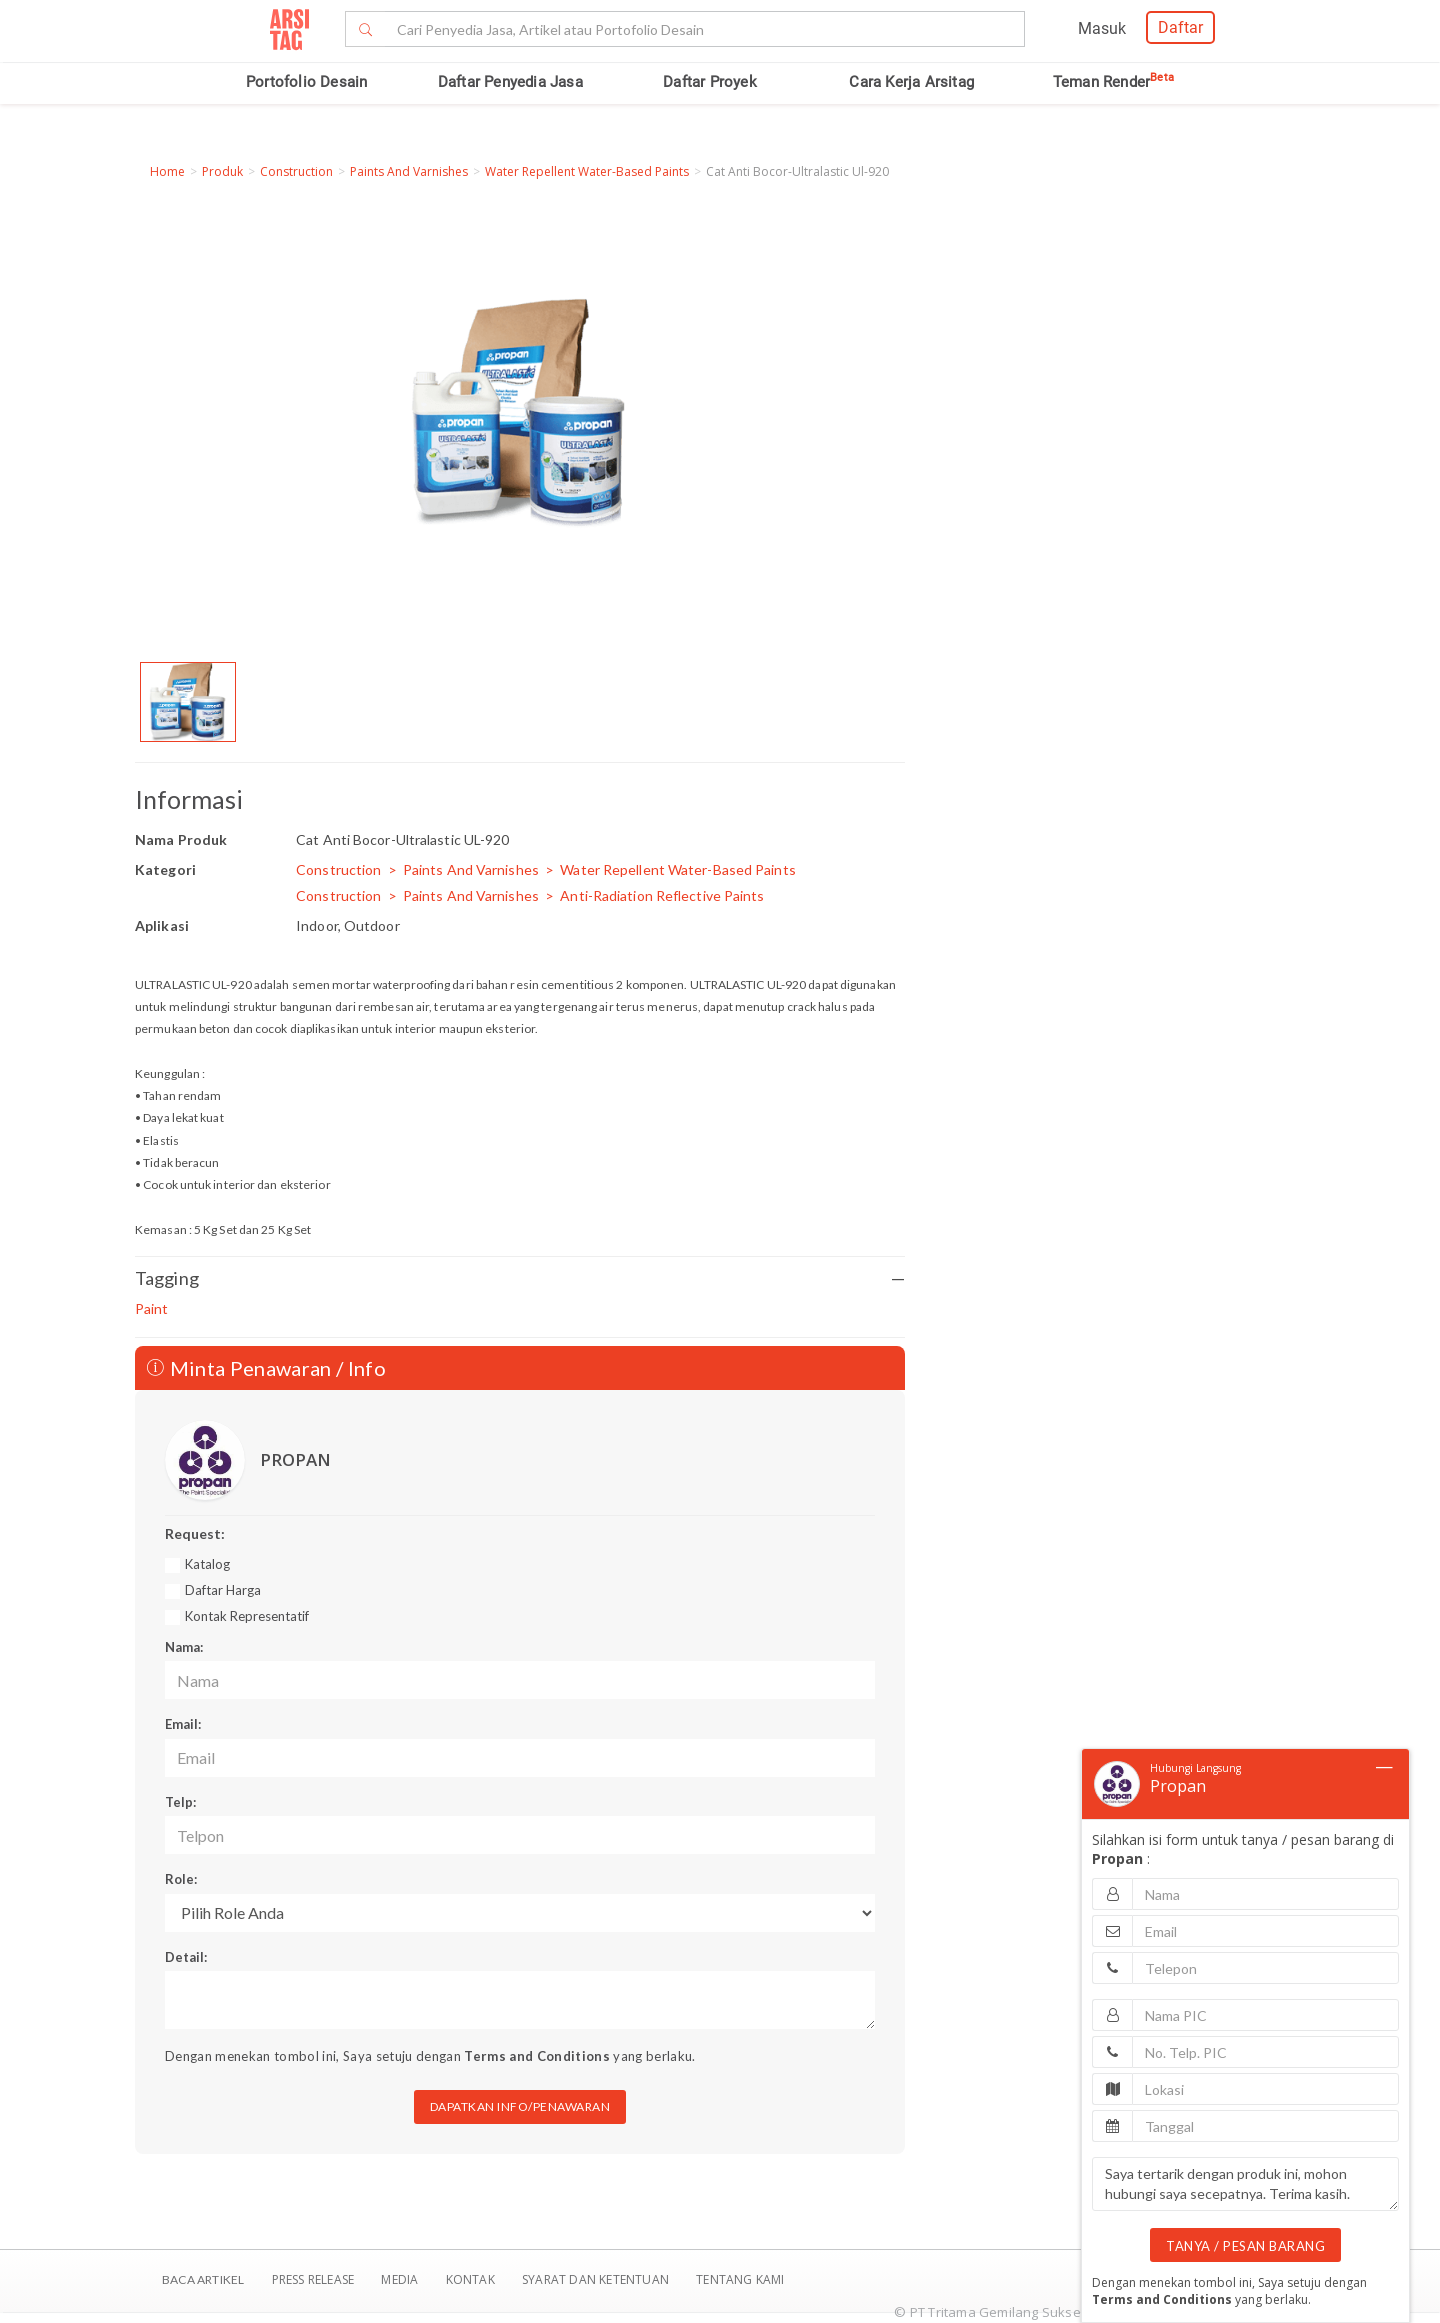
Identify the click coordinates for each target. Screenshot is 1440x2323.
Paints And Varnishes (409, 171)
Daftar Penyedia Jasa (510, 82)
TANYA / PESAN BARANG (1245, 2246)
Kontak (472, 2279)
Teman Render (1113, 82)
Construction (296, 171)
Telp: (180, 1802)
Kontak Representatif (247, 1616)
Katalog (207, 1564)
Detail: (186, 1957)
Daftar (1180, 27)
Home (167, 171)
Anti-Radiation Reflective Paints (662, 895)
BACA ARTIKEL (203, 2279)
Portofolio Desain (306, 82)
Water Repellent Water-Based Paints (587, 171)
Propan (1178, 1786)
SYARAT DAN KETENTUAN (597, 2279)
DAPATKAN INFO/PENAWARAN (520, 2106)
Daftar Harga (223, 1590)
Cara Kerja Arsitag (911, 82)
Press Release (312, 2279)
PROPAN (295, 1459)
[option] (188, 702)
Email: (183, 1724)
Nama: (184, 1647)
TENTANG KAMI (740, 2279)
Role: (181, 1879)
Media (401, 2279)
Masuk (1102, 28)
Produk (222, 171)
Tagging (520, 1278)
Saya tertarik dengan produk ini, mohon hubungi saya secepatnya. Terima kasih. (1245, 2184)
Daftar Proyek (710, 82)
